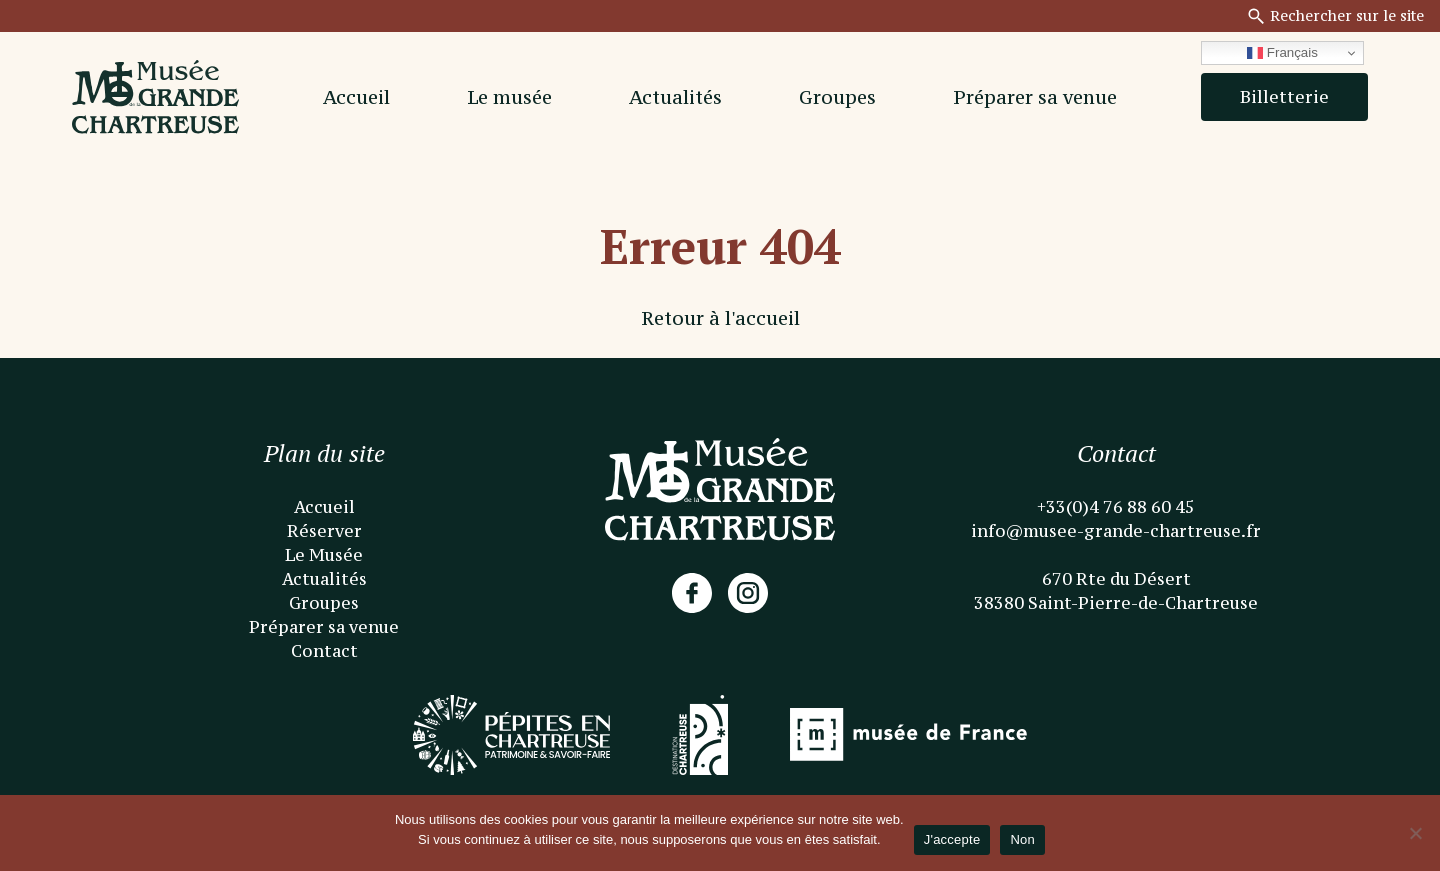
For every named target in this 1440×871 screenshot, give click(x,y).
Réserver (324, 531)
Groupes (837, 97)
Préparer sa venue (1035, 97)
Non (1022, 839)
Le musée (509, 97)
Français (1282, 53)
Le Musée (324, 555)
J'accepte (952, 839)
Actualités (675, 97)
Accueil (356, 97)
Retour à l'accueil (720, 318)
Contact (324, 651)
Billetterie (1284, 97)
